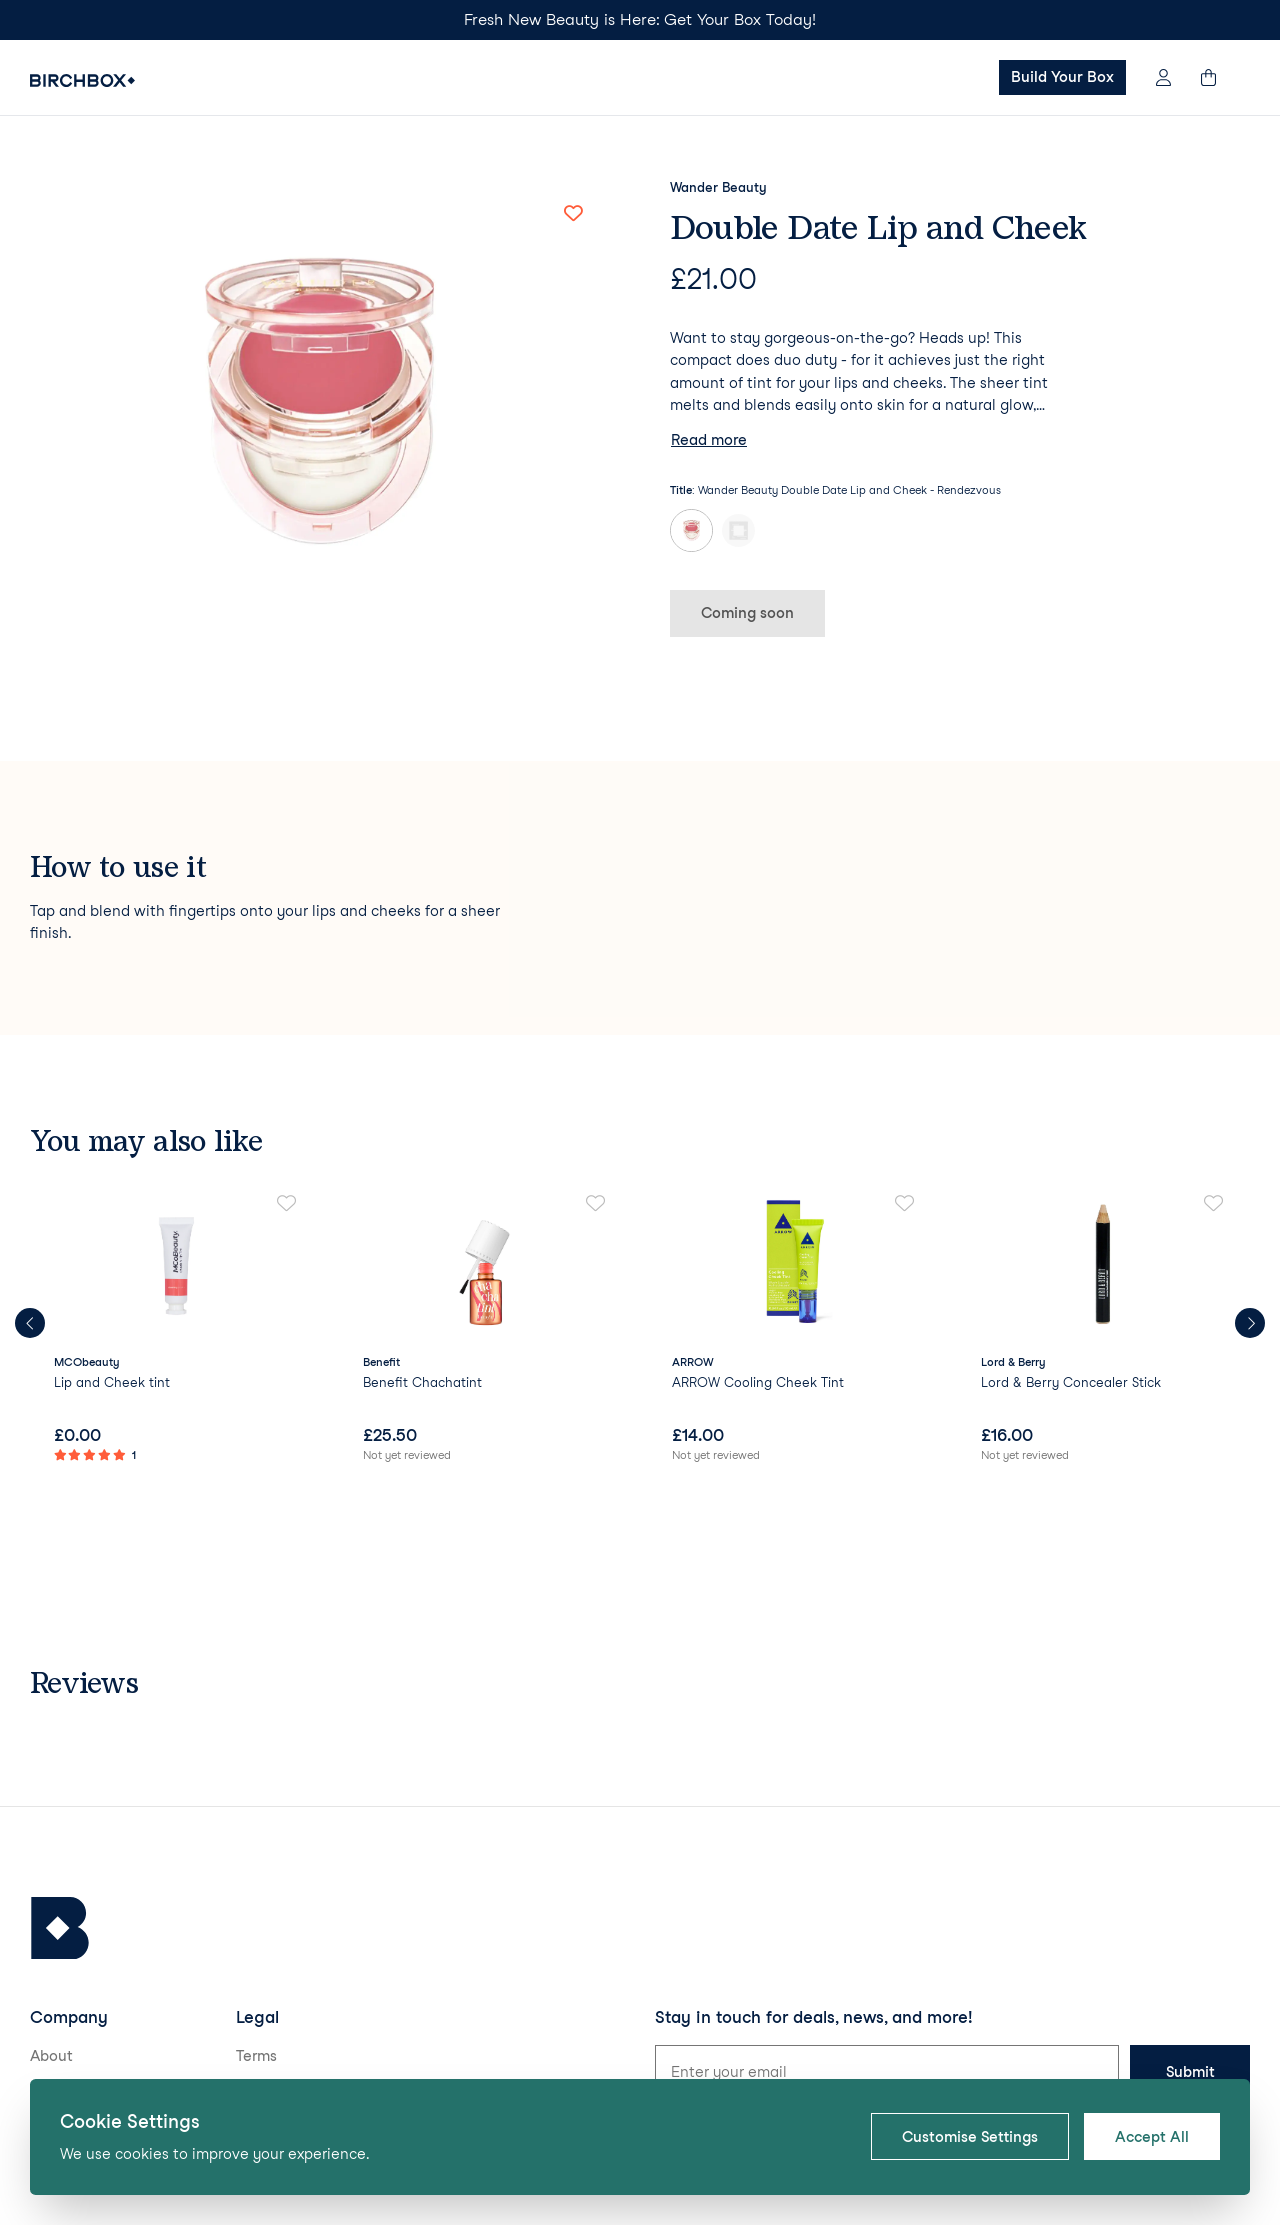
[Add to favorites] (573, 213)
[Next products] (1250, 1323)
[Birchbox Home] (82, 80)
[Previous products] (30, 1323)
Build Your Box (1062, 77)
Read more (709, 440)
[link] (176, 1330)
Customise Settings (970, 2137)
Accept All (1152, 2137)
